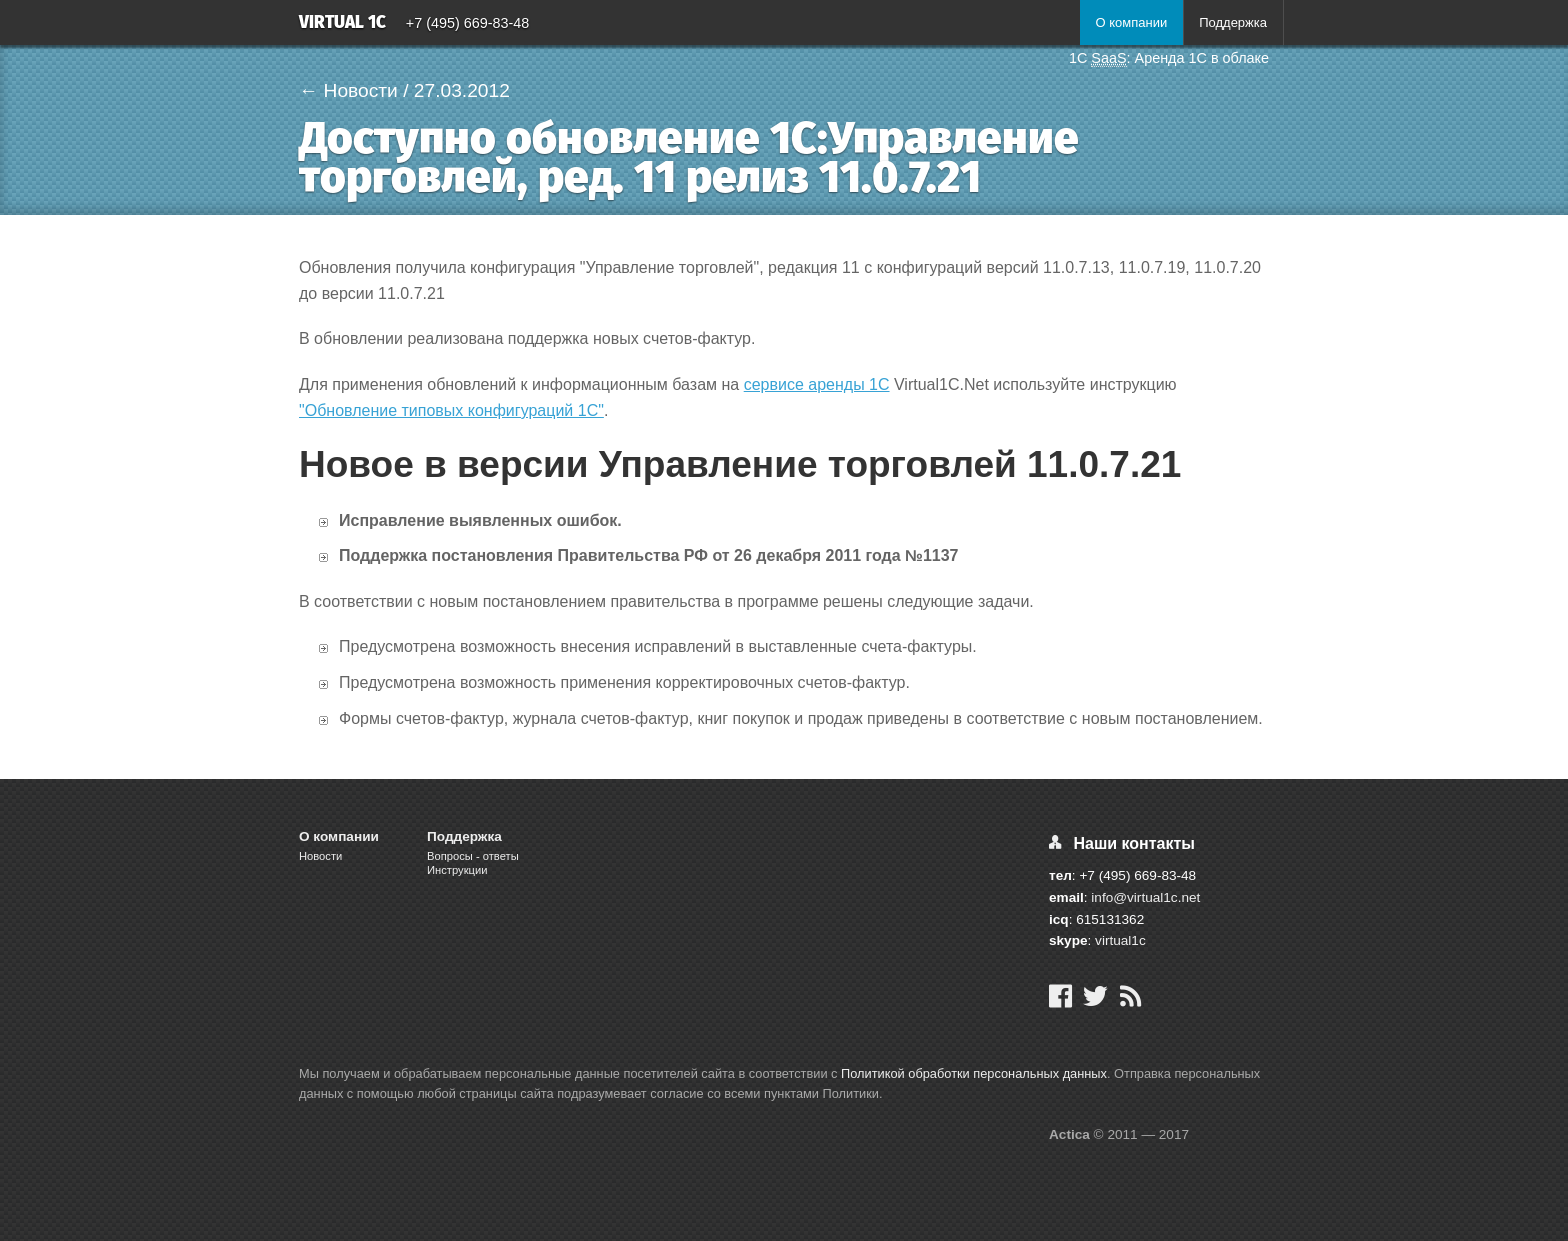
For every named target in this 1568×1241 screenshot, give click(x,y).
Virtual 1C (342, 23)
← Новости (348, 90)
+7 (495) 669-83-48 (468, 23)
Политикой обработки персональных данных (974, 1073)
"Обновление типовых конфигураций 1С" (451, 410)
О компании (1131, 22)
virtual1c (1120, 940)
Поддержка (1233, 22)
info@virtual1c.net (1145, 897)
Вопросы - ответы (473, 856)
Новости (320, 856)
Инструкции (457, 870)
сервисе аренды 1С (817, 384)
